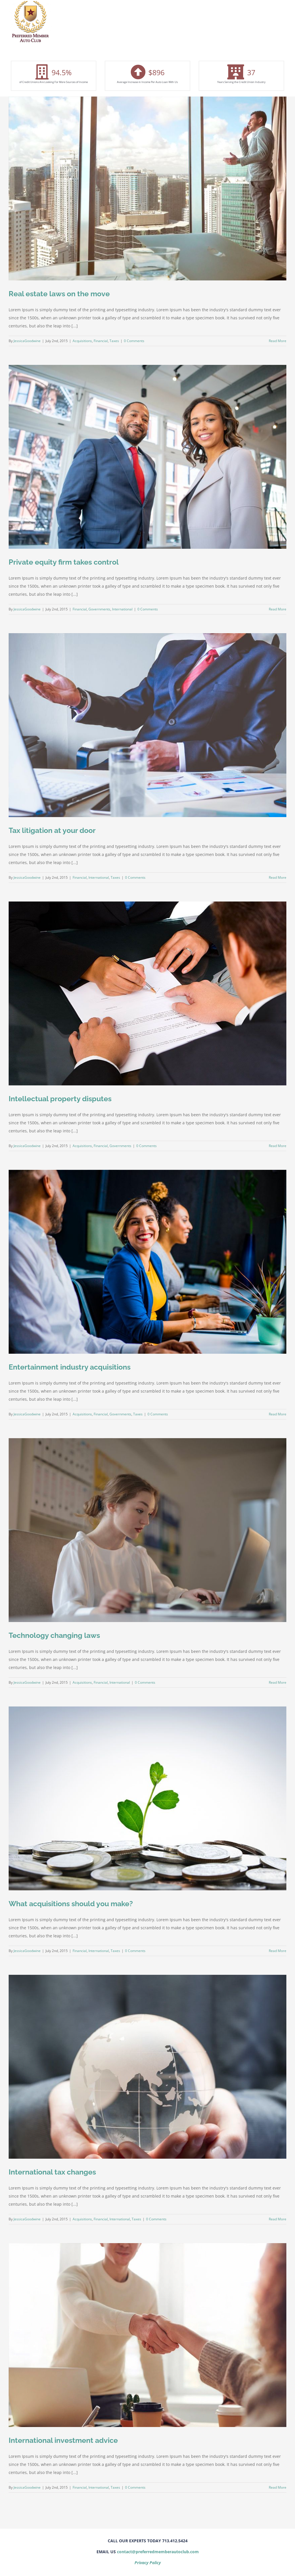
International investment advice (63, 2440)
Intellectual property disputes (60, 1098)
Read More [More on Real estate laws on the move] (277, 340)
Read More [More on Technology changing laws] (277, 1682)
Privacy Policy (148, 2562)
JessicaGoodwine (27, 340)
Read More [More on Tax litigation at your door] (277, 877)
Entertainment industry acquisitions (70, 1367)
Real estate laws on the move (59, 293)
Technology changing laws (54, 1635)
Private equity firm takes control (64, 562)
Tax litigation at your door (52, 830)
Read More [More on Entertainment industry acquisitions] (277, 1414)
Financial (101, 340)
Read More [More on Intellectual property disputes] (277, 1145)
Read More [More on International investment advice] (277, 2487)
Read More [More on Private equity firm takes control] (277, 609)
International (122, 609)
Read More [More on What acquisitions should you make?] (277, 1950)
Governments (99, 609)
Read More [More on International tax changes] (277, 2219)
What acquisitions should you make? (71, 1903)
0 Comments (134, 340)
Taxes (114, 340)
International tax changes (52, 2172)
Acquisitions (82, 340)
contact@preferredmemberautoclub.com (158, 2551)
